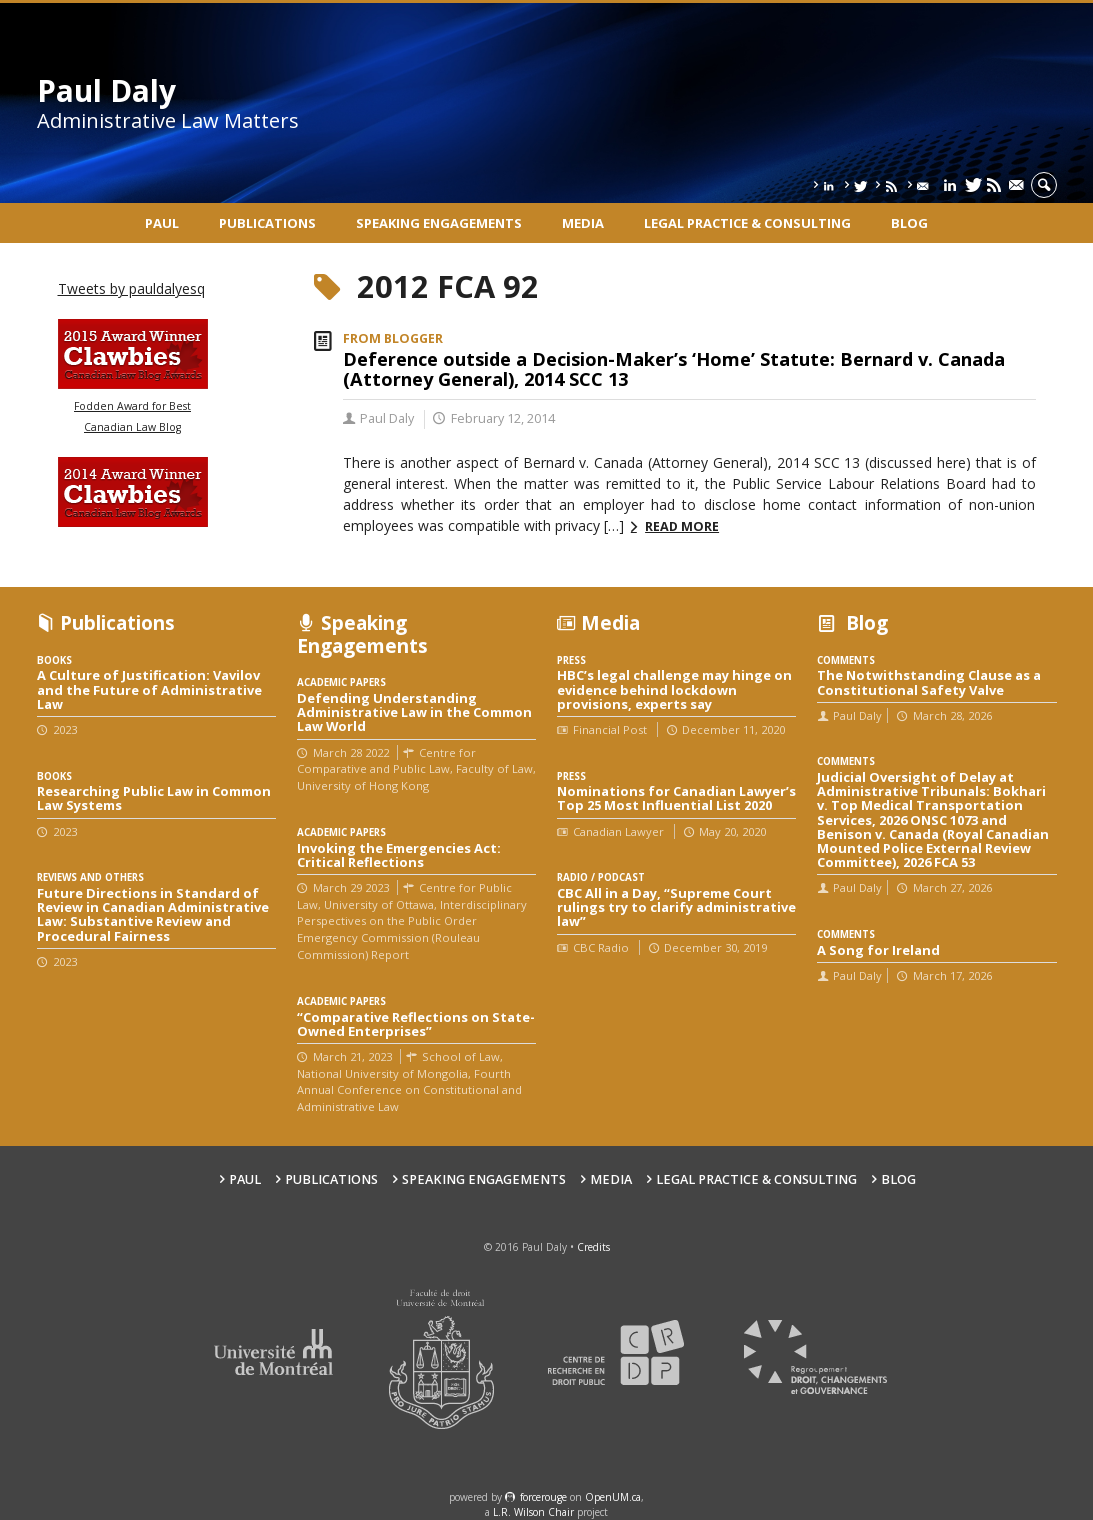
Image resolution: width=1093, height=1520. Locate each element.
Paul (162, 223)
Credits (593, 1247)
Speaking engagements (439, 223)
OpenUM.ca (613, 1497)
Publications (267, 223)
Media (583, 223)
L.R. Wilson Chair (533, 1512)
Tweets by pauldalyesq (131, 288)
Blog (909, 223)
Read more (682, 526)
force (543, 1497)
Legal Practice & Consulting (747, 223)
